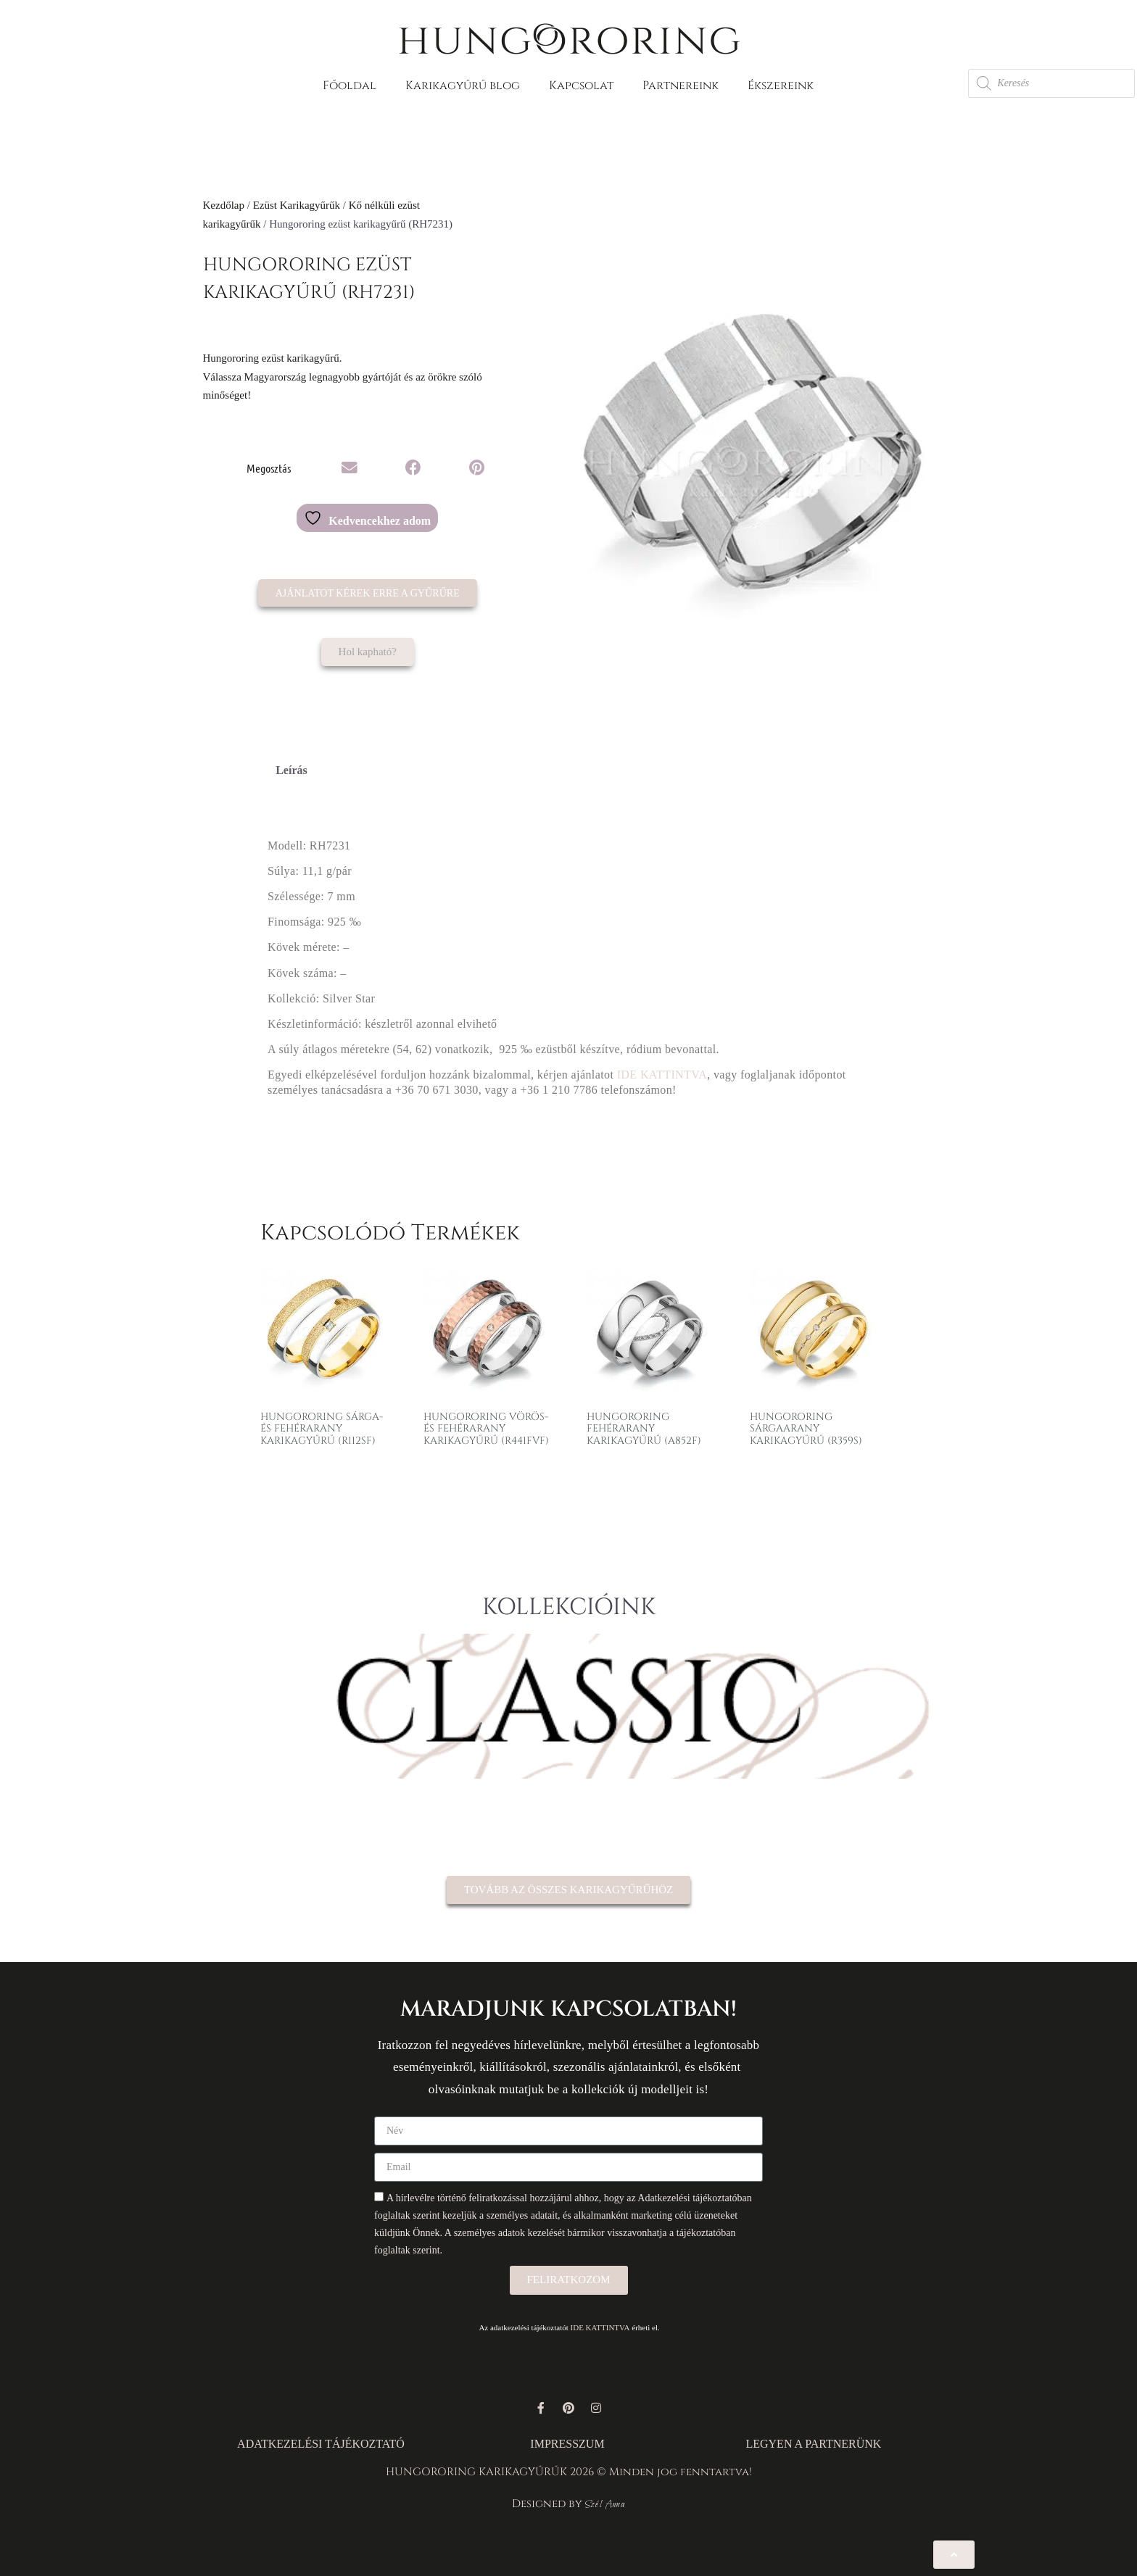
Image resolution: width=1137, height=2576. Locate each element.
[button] (349, 468)
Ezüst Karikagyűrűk (296, 205)
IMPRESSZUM (567, 2444)
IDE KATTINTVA (662, 1074)
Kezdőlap (223, 205)
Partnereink (680, 86)
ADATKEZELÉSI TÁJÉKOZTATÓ (321, 2444)
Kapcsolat (581, 86)
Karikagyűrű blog (462, 86)
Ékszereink (781, 86)
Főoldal (349, 86)
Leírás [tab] (291, 770)
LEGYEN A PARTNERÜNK (813, 2444)
